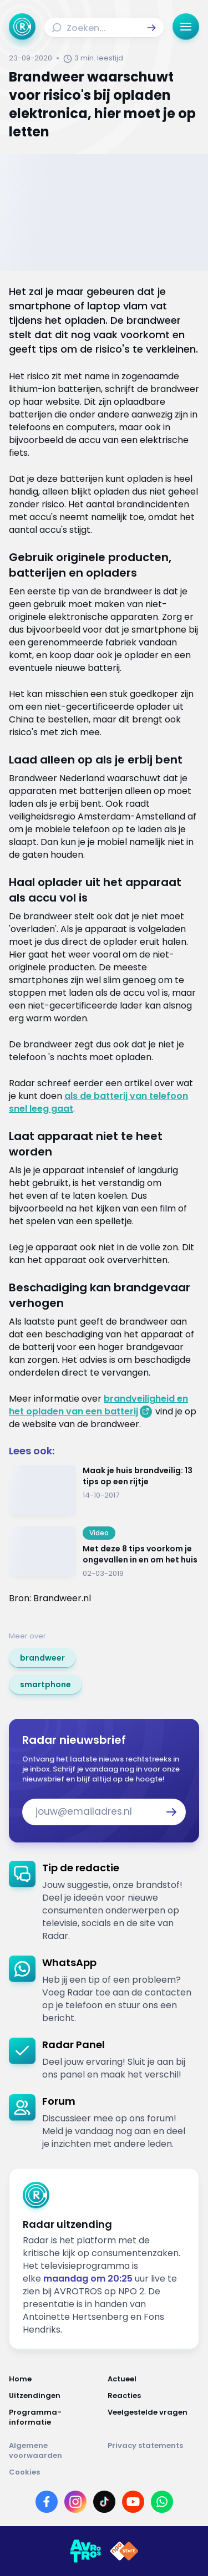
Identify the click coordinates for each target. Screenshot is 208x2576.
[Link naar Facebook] (46, 2502)
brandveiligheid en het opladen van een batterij (98, 1405)
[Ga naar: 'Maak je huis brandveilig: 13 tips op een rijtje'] (104, 1490)
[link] (42, 1658)
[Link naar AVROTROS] (85, 2551)
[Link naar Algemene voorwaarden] (55, 2451)
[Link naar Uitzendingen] (55, 2396)
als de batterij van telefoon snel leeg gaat (98, 1102)
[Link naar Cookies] (104, 2472)
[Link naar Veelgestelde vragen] (154, 2417)
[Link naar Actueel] (154, 2379)
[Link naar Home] (55, 2379)
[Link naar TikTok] (104, 2502)
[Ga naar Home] (22, 26)
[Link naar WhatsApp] (162, 2502)
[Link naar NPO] (124, 2551)
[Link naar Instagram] (75, 2502)
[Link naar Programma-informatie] (55, 2417)
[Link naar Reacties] (154, 2396)
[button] (151, 28)
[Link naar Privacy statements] (154, 2451)
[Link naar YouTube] (133, 2502)
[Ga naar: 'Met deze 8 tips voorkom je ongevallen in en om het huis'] (104, 1552)
